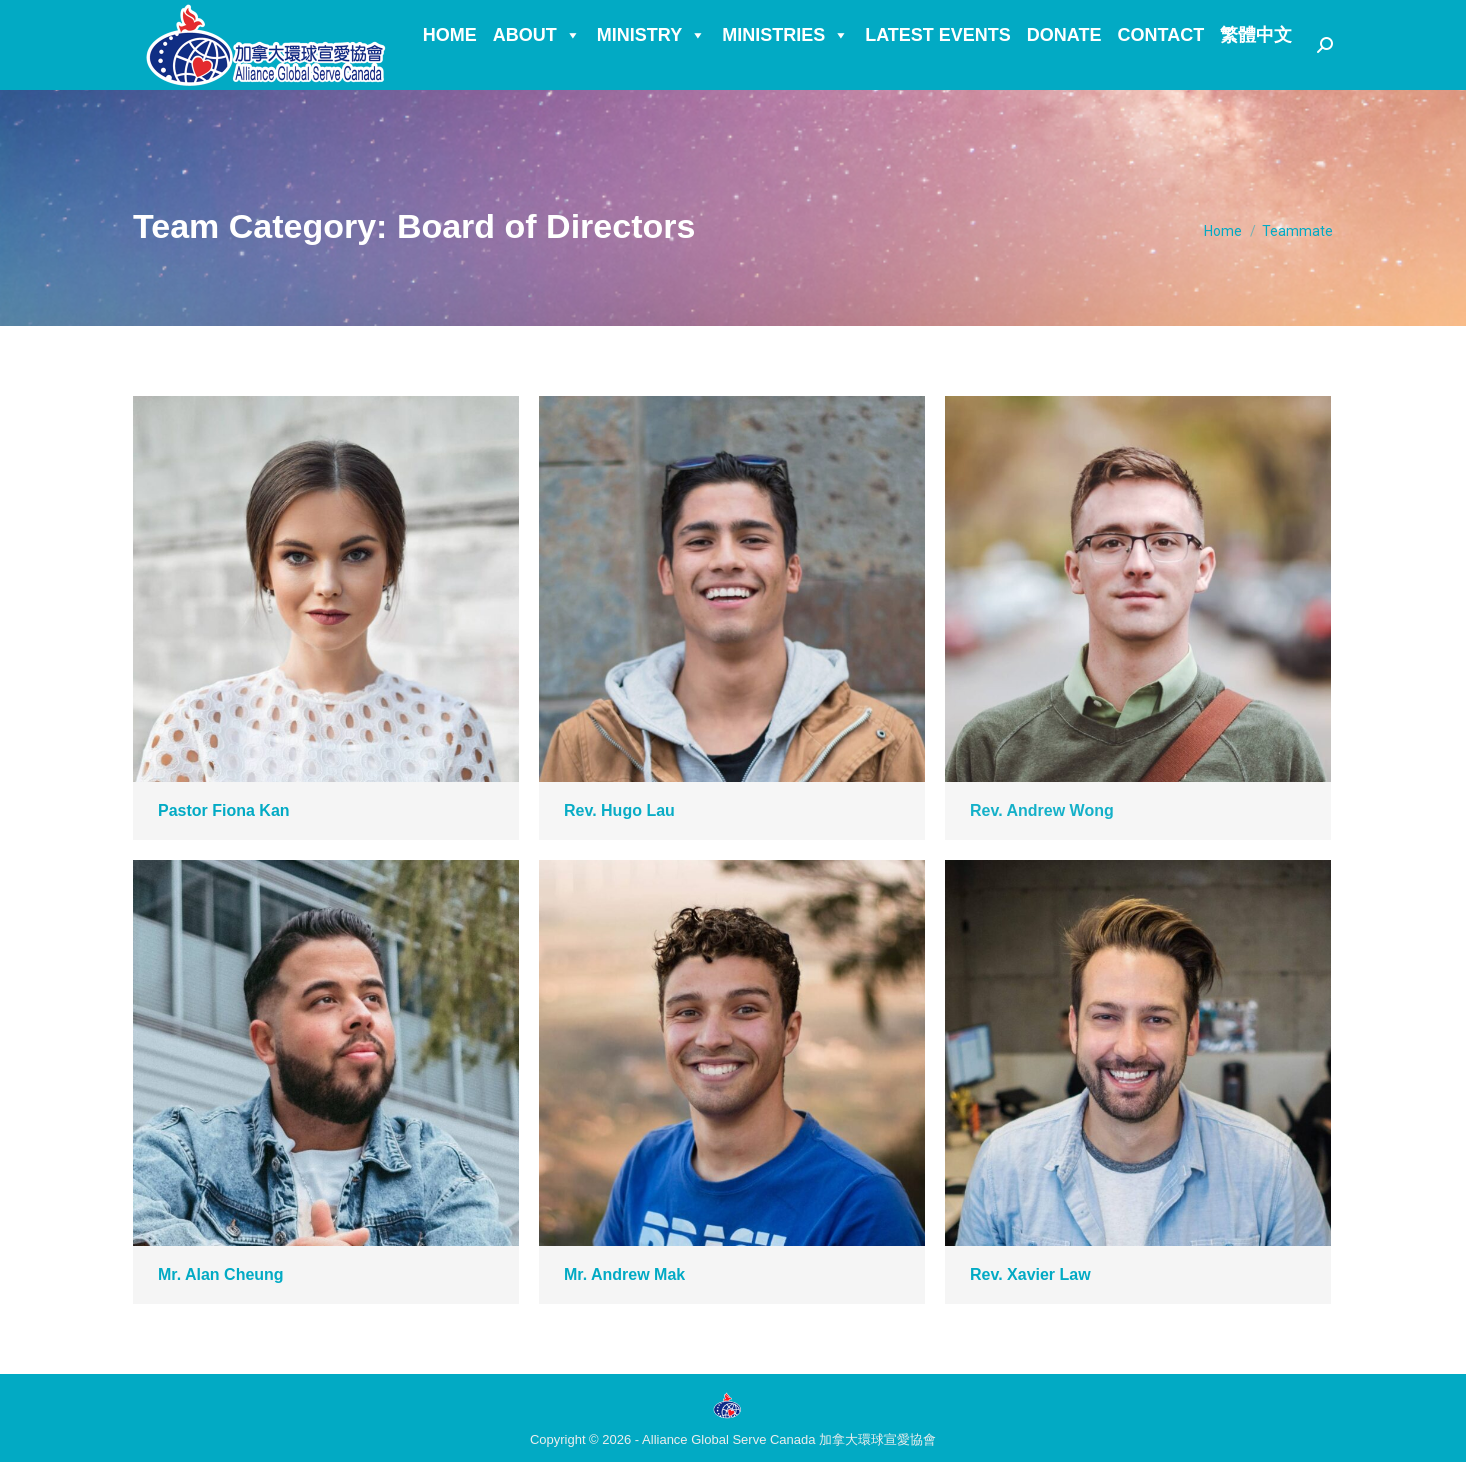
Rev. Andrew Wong (1042, 810)
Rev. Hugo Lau (619, 810)
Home (450, 71)
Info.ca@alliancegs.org (236, 18)
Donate (1064, 71)
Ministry (651, 71)
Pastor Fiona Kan (224, 810)
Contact (1161, 71)
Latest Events (938, 71)
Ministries (785, 71)
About (537, 71)
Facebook (407, 18)
